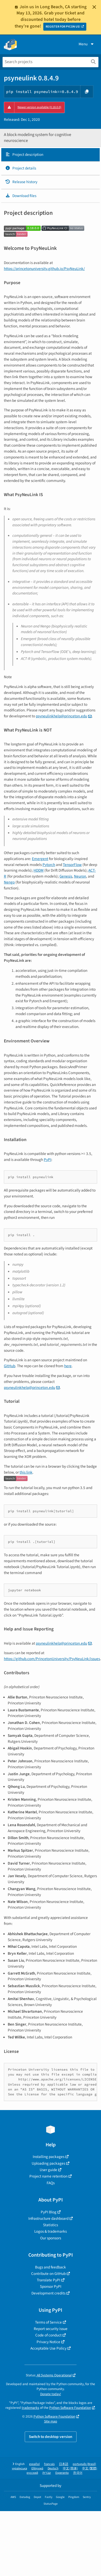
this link (26, 1472)
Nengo (9, 882)
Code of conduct (48, 2335)
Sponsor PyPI (50, 2286)
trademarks (30, 2407)
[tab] (50, 154)
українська (19, 2468)
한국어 (77, 2473)
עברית (47, 2473)
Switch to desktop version (50, 2436)
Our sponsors (50, 2238)
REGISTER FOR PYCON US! (63, 26)
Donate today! (50, 2394)
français (49, 2464)
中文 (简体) (70, 2468)
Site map (50, 2421)
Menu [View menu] (87, 44)
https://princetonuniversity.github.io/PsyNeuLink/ (44, 268)
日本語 (63, 2464)
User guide (48, 2170)
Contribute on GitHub (48, 2273)
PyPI (47, 1159)
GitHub (9, 1366)
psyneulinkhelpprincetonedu (61, 716)
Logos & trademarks (50, 2231)
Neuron (80, 876)
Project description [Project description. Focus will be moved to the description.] (24, 154)
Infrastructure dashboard (48, 2218)
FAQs (51, 2183)
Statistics (50, 2225)
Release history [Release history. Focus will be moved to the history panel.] (21, 182)
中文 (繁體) (89, 2468)
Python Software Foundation (70, 2407)
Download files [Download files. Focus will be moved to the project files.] (20, 196)
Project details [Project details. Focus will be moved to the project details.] (20, 168)
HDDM (38, 870)
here (68, 1366)
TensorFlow (72, 865)
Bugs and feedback (50, 2267)
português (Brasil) (84, 2464)
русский (32, 2473)
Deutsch (53, 2468)
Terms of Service (48, 2322)
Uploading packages (48, 2163)
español (34, 2464)
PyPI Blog (48, 2212)
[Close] (94, 7)
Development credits (48, 2293)
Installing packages (48, 2157)
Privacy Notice (48, 2342)
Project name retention (48, 2176)
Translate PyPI (48, 2280)
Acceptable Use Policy (48, 2348)
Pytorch (49, 865)
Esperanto (62, 2473)
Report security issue (51, 2329)
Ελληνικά (37, 2468)
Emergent (40, 859)
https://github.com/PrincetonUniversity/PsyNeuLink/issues (52, 1659)
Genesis (66, 876)
